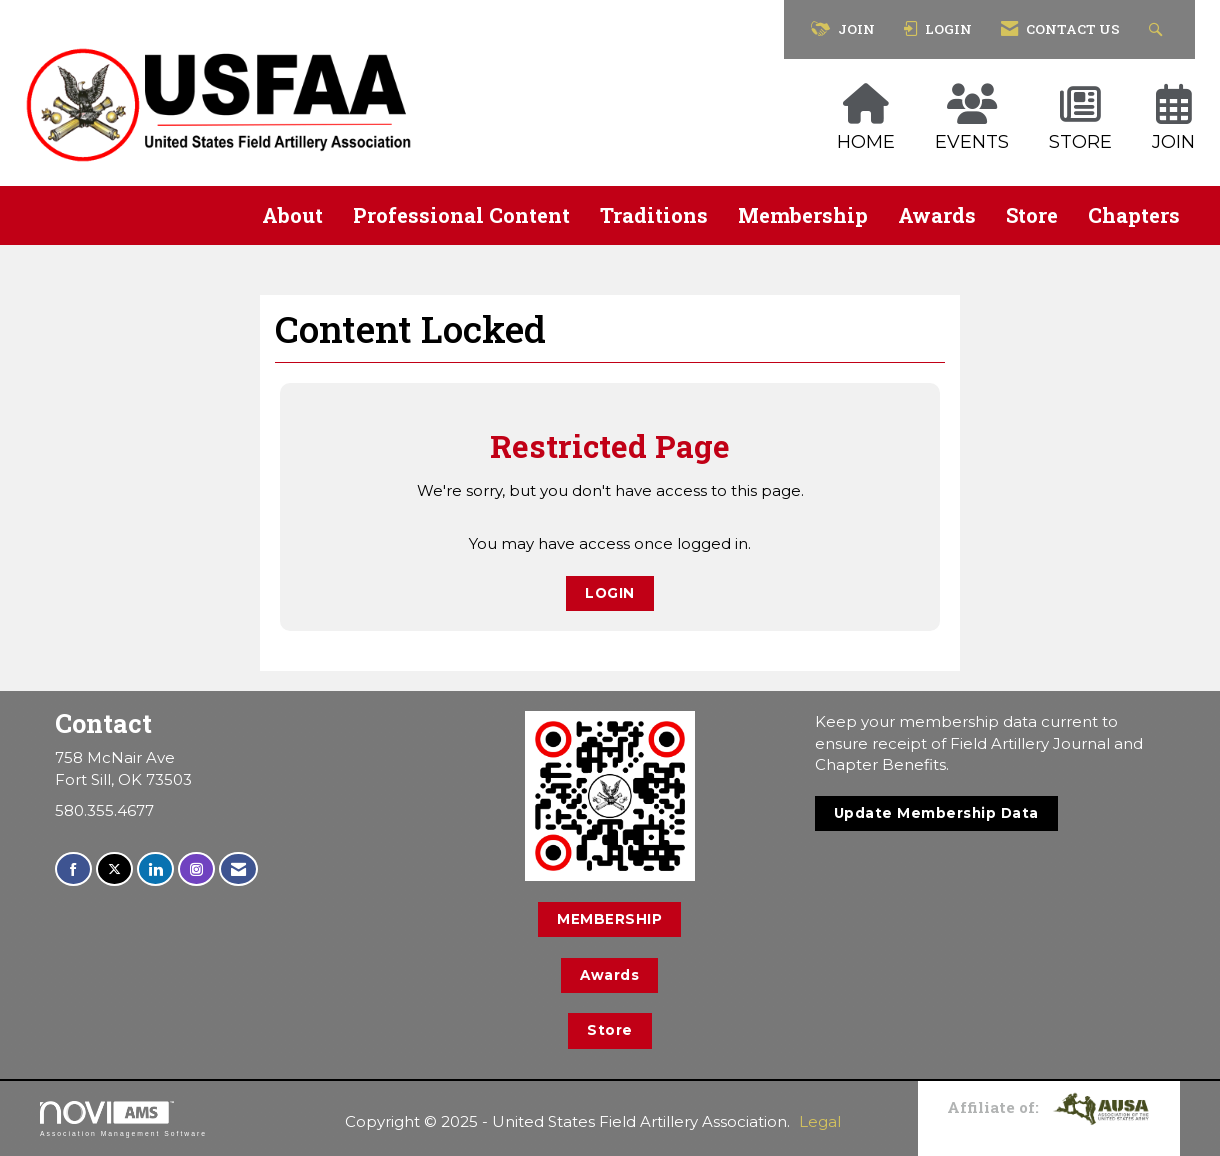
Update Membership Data (936, 813)
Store (1032, 215)
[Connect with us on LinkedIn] (155, 869)
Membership (803, 215)
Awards (937, 215)
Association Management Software (123, 1119)
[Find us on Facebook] (73, 869)
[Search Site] (1158, 29)
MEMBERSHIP (609, 919)
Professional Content (461, 215)
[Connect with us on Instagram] (196, 869)
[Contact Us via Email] (238, 869)
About (292, 215)
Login (610, 593)
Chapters (1134, 215)
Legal (820, 1121)
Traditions (654, 215)
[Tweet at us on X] (114, 869)
